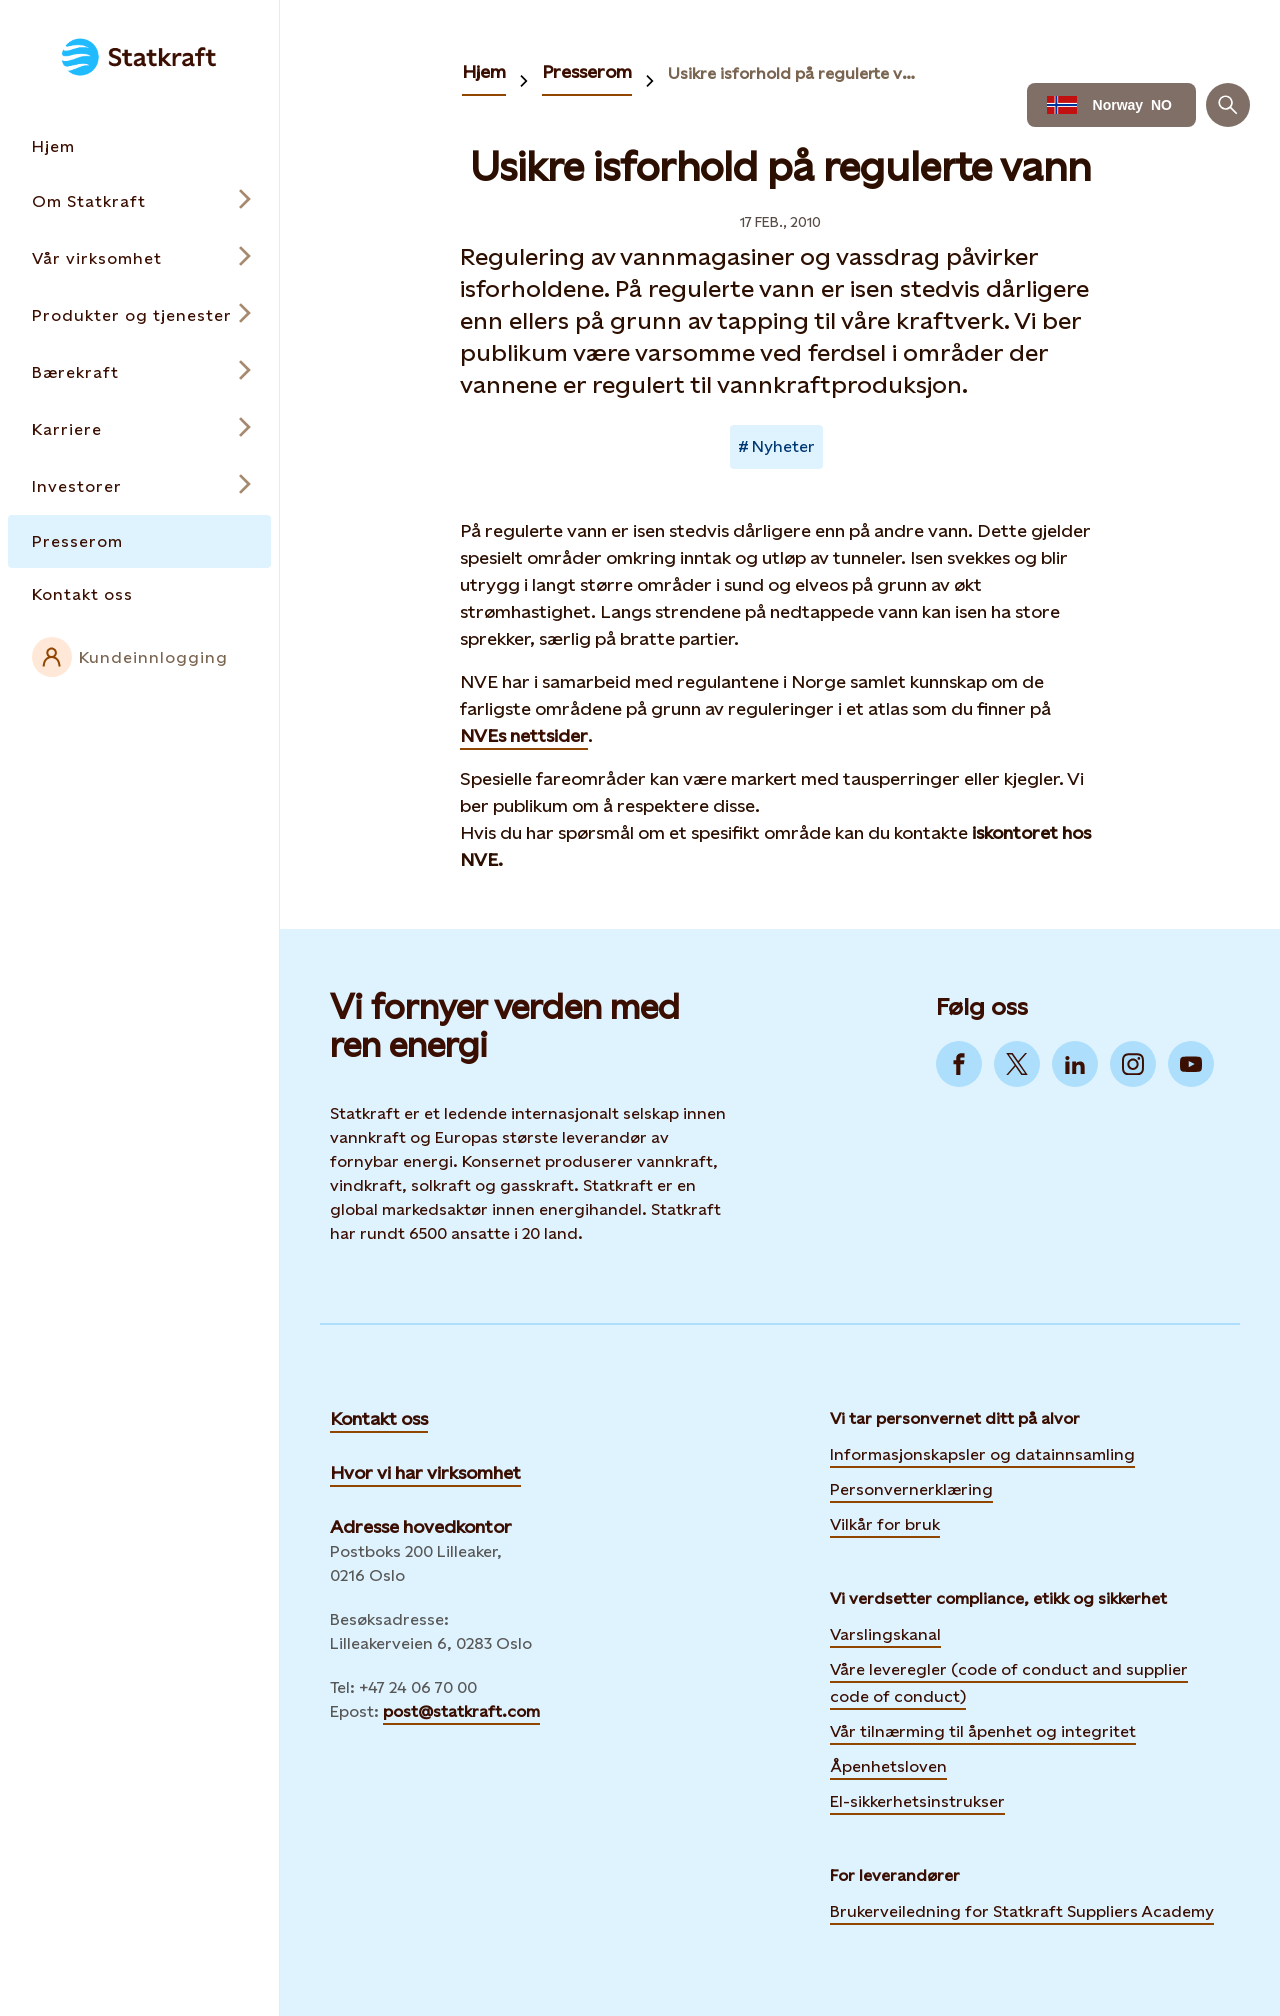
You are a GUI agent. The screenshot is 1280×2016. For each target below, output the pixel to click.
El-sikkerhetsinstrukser (917, 1801)
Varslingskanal (885, 1634)
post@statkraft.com (461, 1711)
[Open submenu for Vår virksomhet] (139, 258)
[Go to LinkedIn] (1075, 1064)
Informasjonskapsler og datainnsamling (982, 1452)
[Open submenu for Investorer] (139, 486)
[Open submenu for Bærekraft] (139, 372)
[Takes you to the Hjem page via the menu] (139, 146)
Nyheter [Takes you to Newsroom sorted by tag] (783, 446)
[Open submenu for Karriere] (139, 429)
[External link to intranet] (139, 657)
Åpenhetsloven (888, 1766)
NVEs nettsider (524, 735)
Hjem (484, 71)
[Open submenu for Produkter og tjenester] (139, 315)
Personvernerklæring (911, 1487)
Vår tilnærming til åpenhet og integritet (983, 1731)
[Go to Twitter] (1017, 1064)
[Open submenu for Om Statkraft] (139, 201)
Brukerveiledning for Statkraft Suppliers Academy (1022, 1909)
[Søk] (1228, 105)
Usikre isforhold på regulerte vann (796, 73)
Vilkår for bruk (885, 1524)
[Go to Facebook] (959, 1064)
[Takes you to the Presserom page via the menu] (139, 541)
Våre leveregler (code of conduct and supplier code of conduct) (1009, 1683)
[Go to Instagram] (1133, 1064)
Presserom (587, 71)
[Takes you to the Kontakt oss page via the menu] (139, 594)
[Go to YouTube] (1191, 1064)
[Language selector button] (1111, 105)
